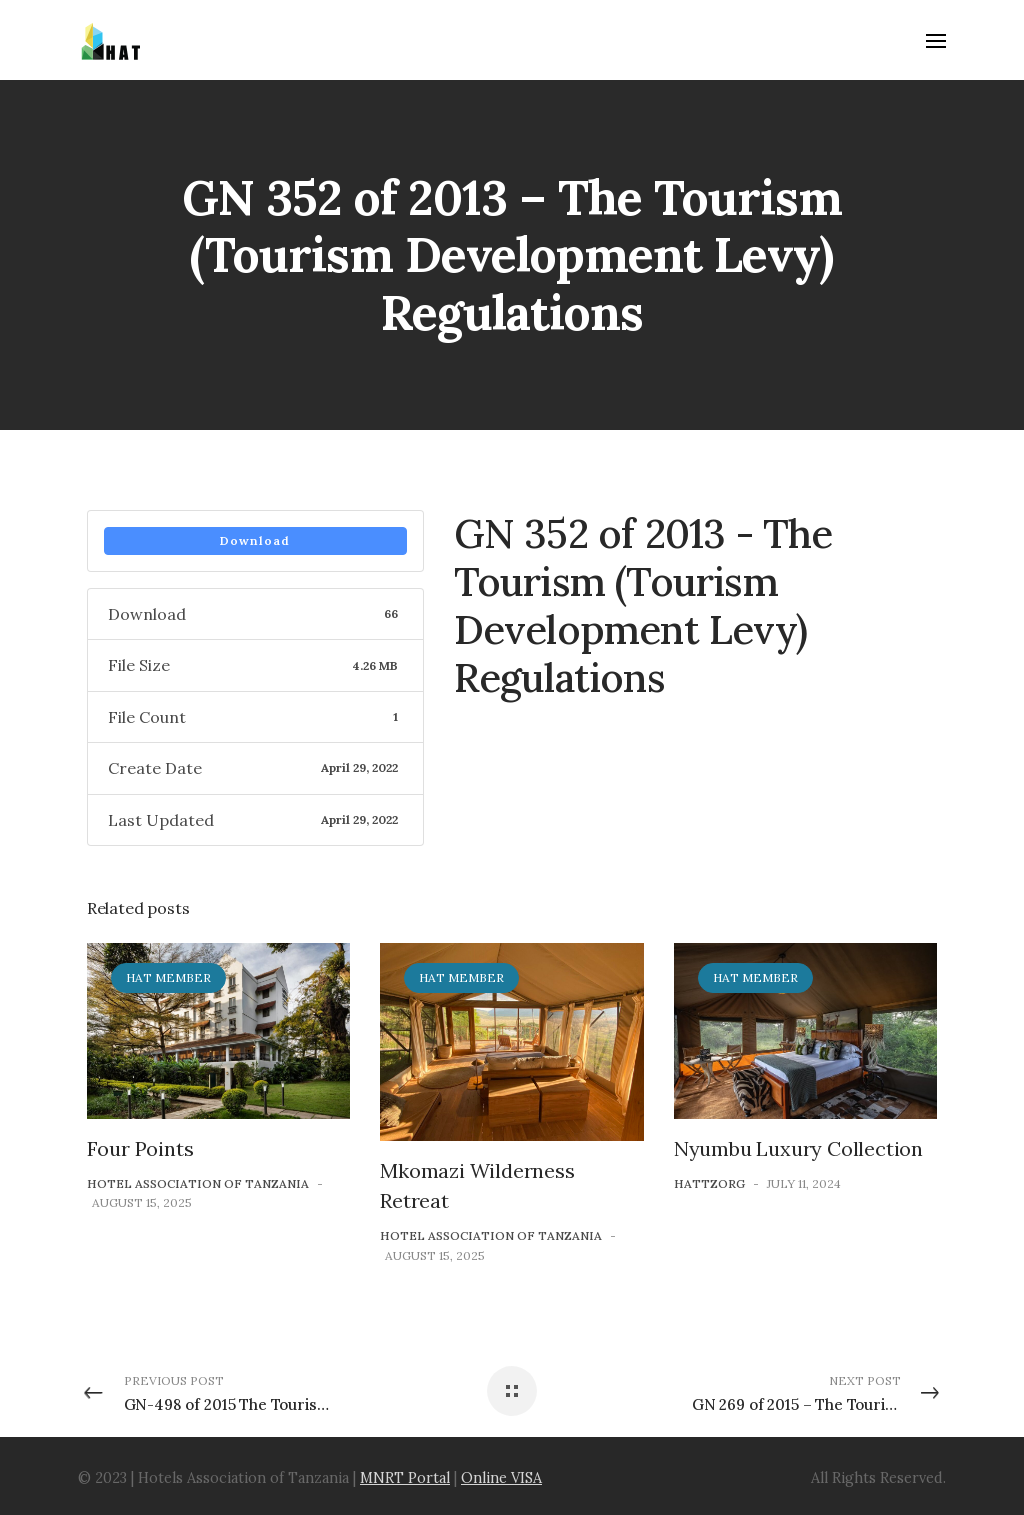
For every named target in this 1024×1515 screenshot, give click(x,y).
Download (255, 540)
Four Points (140, 1148)
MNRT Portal (405, 1478)
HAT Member (168, 977)
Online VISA (501, 1478)
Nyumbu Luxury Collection (798, 1148)
